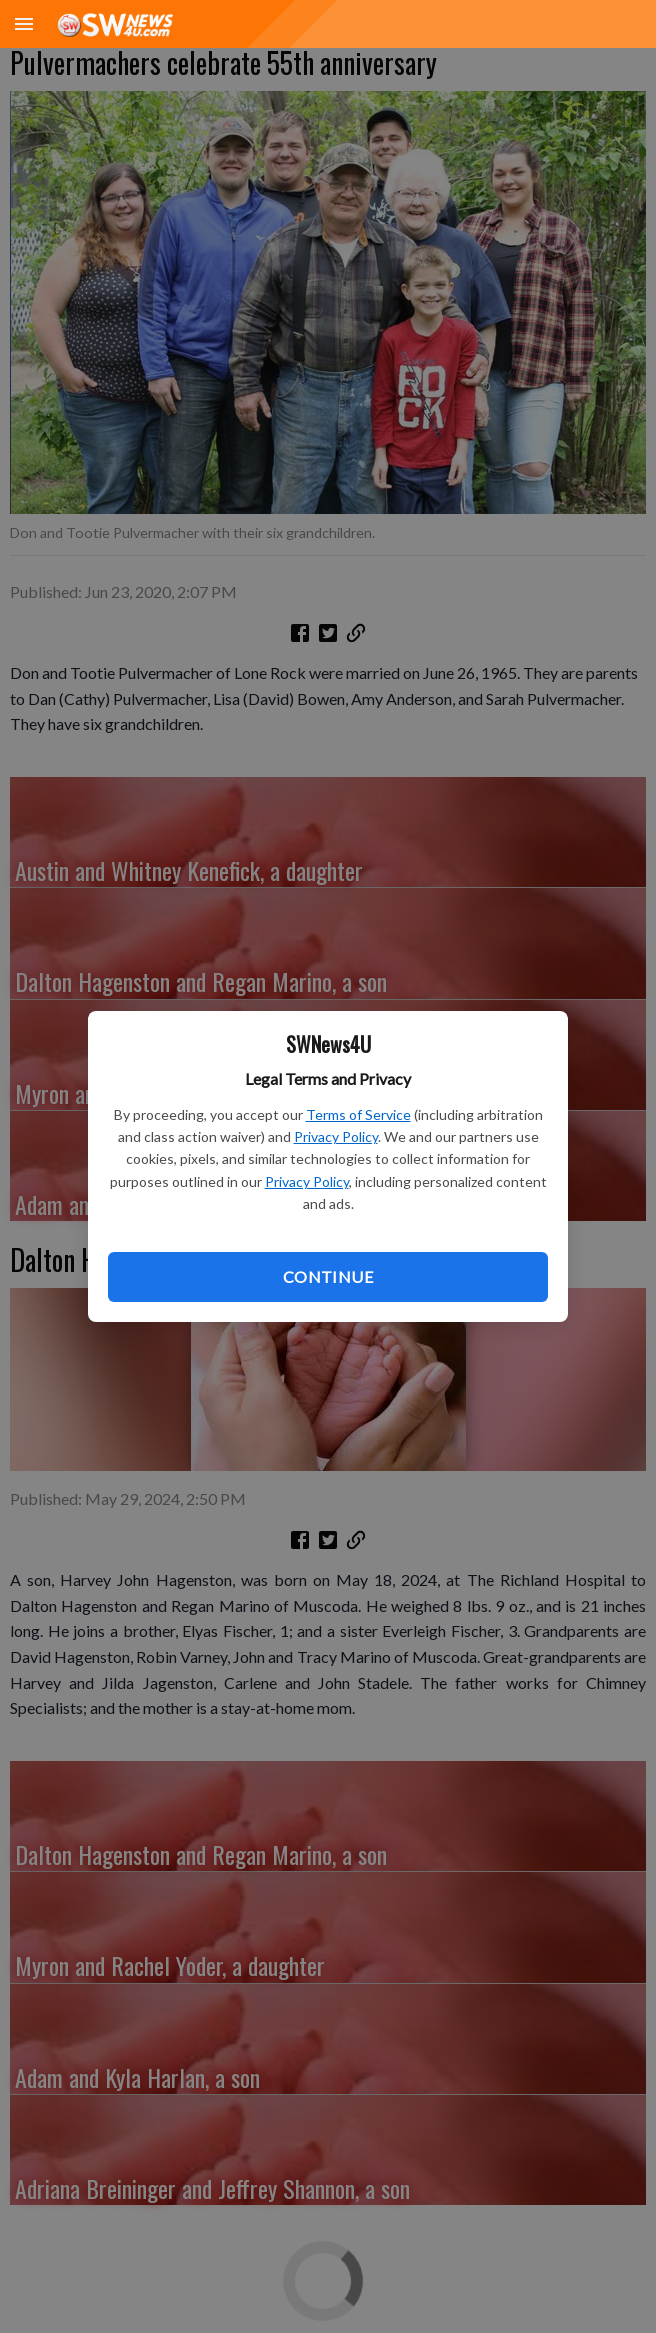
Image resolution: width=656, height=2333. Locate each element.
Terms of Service (358, 1114)
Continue (328, 1276)
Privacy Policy (336, 1136)
